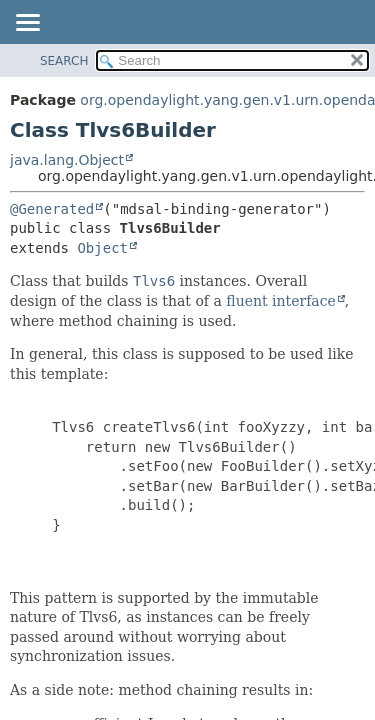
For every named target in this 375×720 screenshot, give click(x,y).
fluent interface (280, 301)
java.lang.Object (67, 160)
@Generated (52, 209)
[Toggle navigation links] (27, 24)
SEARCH (64, 61)
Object (102, 248)
